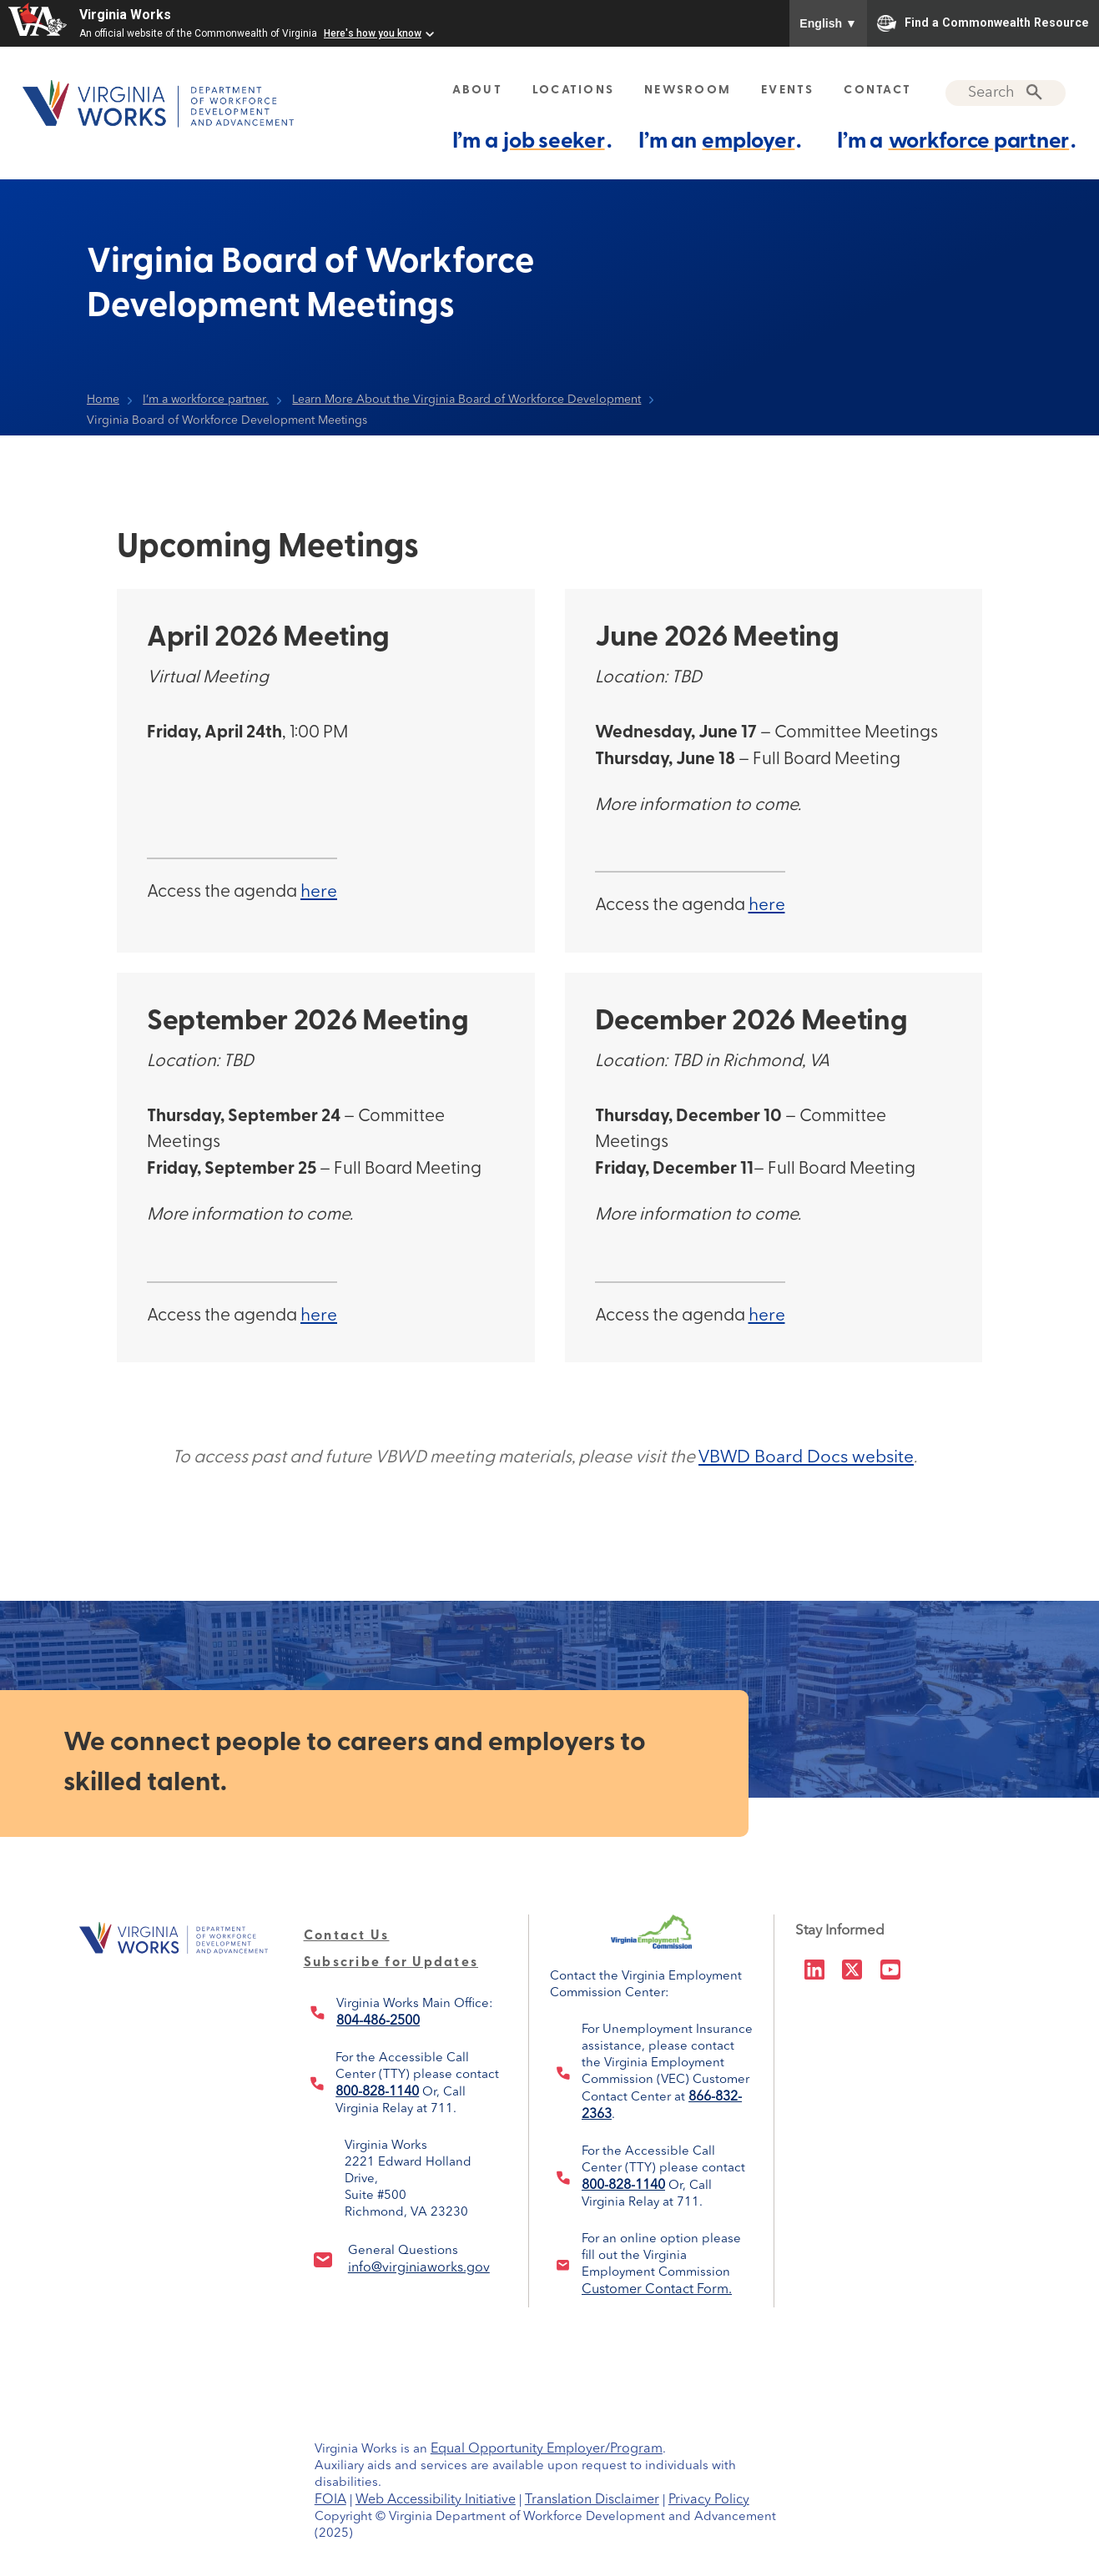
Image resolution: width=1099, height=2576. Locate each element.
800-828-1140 (377, 2092)
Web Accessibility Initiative (435, 2500)
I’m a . (532, 141)
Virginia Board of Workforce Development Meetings (227, 420)
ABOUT (477, 90)
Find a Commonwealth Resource (983, 23)
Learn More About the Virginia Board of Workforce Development (466, 399)
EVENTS (787, 90)
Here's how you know (372, 33)
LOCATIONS (573, 90)
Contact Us (347, 1936)
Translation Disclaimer (592, 2500)
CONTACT (877, 90)
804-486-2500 (378, 2021)
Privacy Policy (708, 2500)
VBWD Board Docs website (806, 1458)
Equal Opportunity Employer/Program (547, 2449)
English (828, 23)
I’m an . (719, 141)
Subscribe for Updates (391, 1963)
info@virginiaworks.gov (419, 2268)
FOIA (330, 2500)
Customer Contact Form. (657, 2290)
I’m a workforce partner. (206, 399)
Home (103, 399)
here (318, 892)
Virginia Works (125, 15)
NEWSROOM (687, 90)
